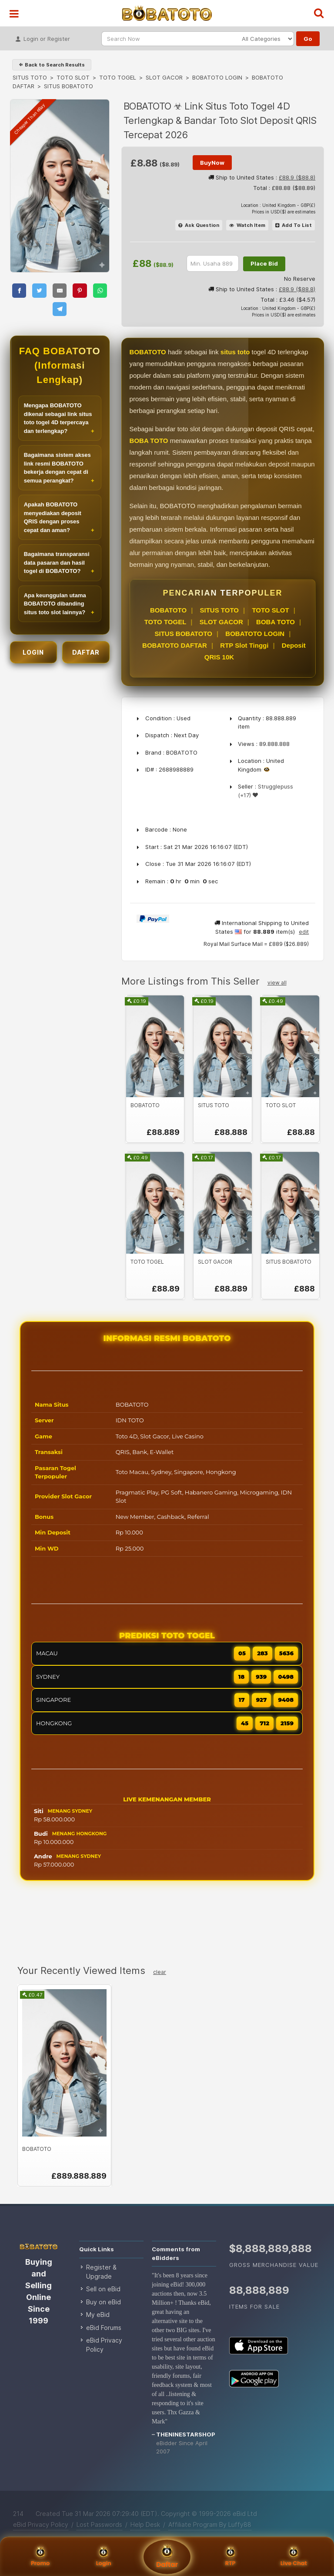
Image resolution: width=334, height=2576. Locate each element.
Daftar (167, 2556)
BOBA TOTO (275, 622)
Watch (247, 225)
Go (308, 38)
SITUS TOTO (30, 77)
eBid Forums (103, 2327)
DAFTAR (86, 652)
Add (293, 225)
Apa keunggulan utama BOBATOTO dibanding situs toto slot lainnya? (55, 604)
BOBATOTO (168, 610)
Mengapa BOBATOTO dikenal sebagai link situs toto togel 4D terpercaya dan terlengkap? (58, 418)
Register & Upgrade (101, 2271)
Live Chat (294, 2556)
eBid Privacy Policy (104, 2344)
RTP (230, 2556)
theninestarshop (185, 2434)
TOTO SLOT (73, 77)
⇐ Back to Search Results (52, 65)
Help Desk (145, 2524)
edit (304, 932)
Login (103, 2556)
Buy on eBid (103, 2302)
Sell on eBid (103, 2289)
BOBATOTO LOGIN (217, 77)
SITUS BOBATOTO (183, 633)
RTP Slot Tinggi (244, 645)
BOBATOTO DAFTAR (174, 645)
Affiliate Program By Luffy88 (209, 2524)
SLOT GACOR (164, 77)
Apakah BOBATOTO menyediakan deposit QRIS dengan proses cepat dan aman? (52, 517)
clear (159, 1972)
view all (277, 982)
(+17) (244, 795)
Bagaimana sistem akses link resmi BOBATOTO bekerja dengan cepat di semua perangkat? (57, 468)
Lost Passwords (99, 2524)
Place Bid (264, 263)
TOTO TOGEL (117, 77)
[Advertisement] (167, 1924)
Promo (40, 2556)
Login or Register (42, 36)
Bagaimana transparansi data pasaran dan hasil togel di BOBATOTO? (57, 562)
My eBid (98, 2314)
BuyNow (212, 162)
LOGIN (33, 652)
